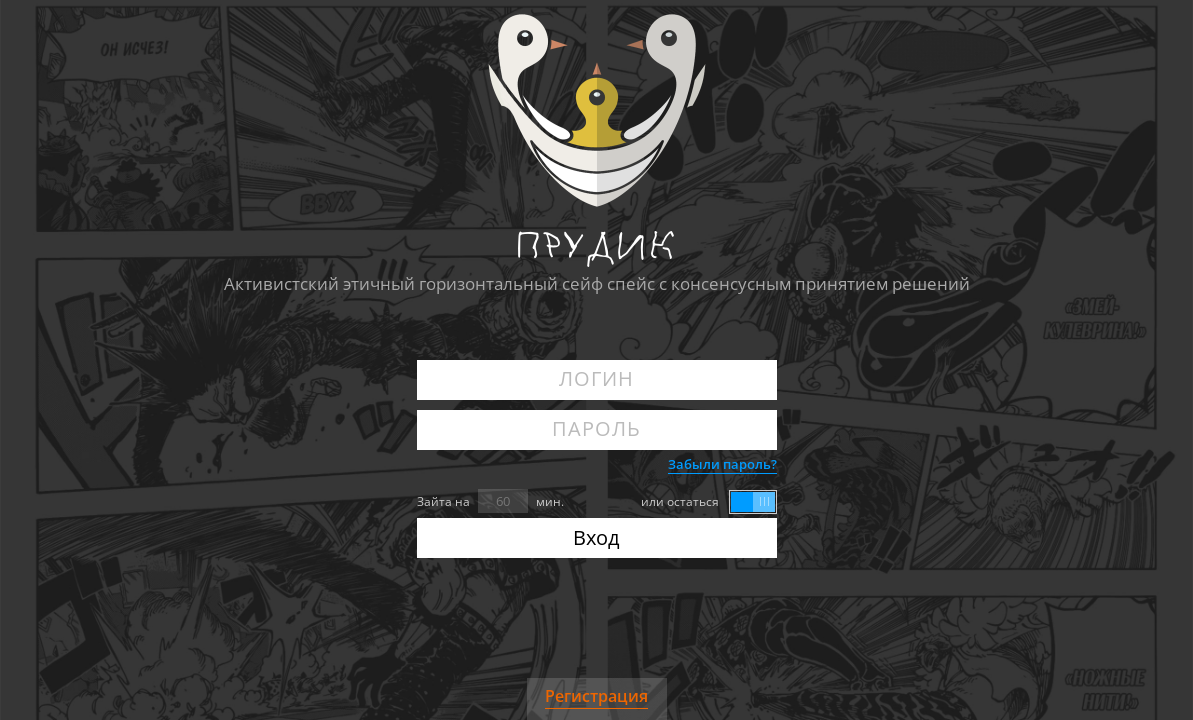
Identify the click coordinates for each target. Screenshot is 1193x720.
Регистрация (596, 696)
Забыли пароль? (722, 464)
